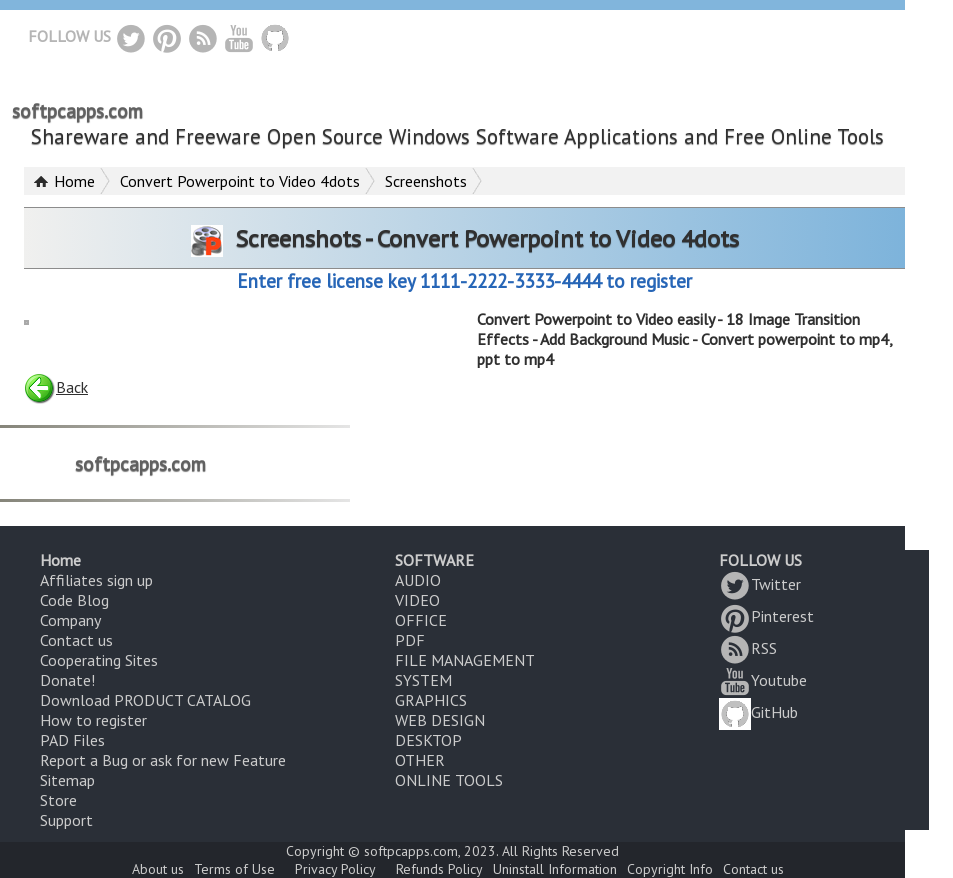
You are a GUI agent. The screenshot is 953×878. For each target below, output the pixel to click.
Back (56, 387)
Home (74, 181)
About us (158, 869)
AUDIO (418, 580)
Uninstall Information (555, 869)
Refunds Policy (439, 869)
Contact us (76, 640)
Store (58, 800)
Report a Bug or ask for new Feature (163, 760)
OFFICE (421, 620)
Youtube (763, 680)
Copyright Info (670, 869)
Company (70, 620)
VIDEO (417, 600)
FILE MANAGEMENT (465, 660)
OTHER (420, 760)
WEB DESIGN (440, 720)
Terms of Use (234, 869)
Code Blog (74, 600)
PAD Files (72, 740)
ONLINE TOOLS (449, 780)
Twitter (760, 584)
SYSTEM (423, 680)
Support (66, 820)
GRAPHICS (431, 700)
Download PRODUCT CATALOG (145, 700)
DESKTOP (428, 740)
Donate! (67, 680)
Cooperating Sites (99, 660)
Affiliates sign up (96, 580)
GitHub (758, 712)
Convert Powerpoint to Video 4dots (240, 181)
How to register (93, 720)
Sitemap (67, 780)
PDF (410, 640)
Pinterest (766, 616)
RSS (748, 648)
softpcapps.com (77, 111)
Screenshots (426, 181)
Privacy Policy (335, 869)
